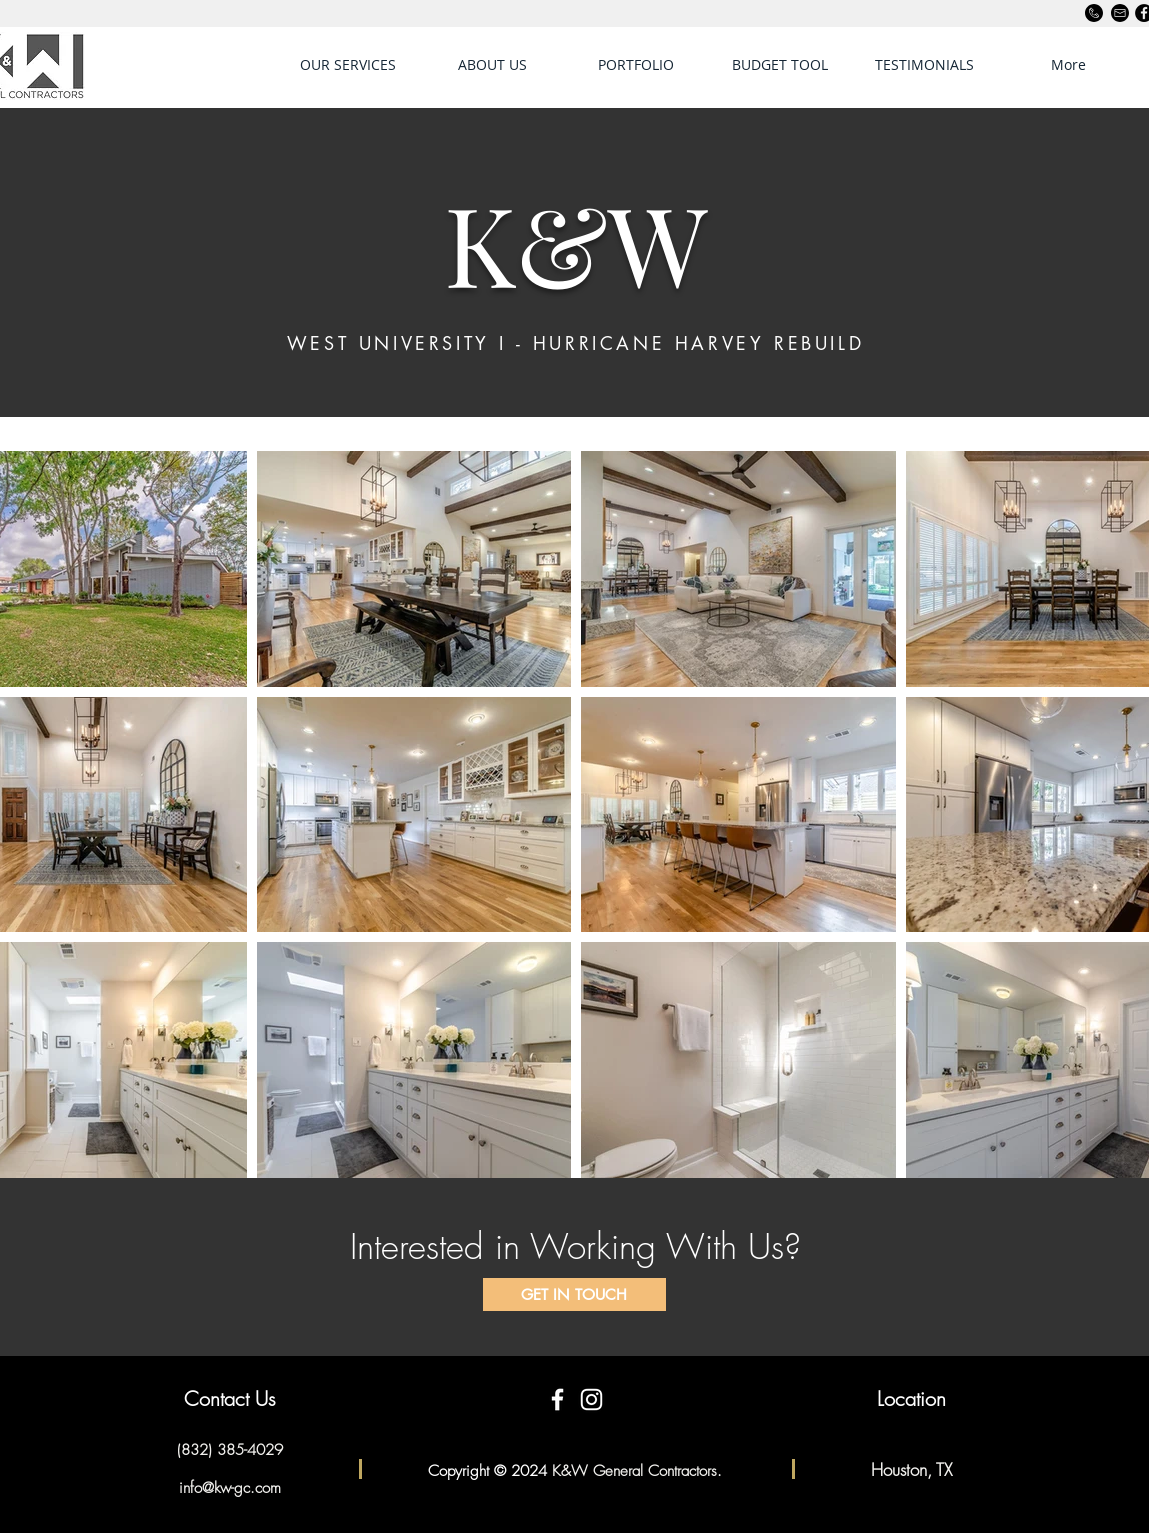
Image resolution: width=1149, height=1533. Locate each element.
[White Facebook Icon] (557, 1399)
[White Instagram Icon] (591, 1399)
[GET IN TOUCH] (574, 1294)
